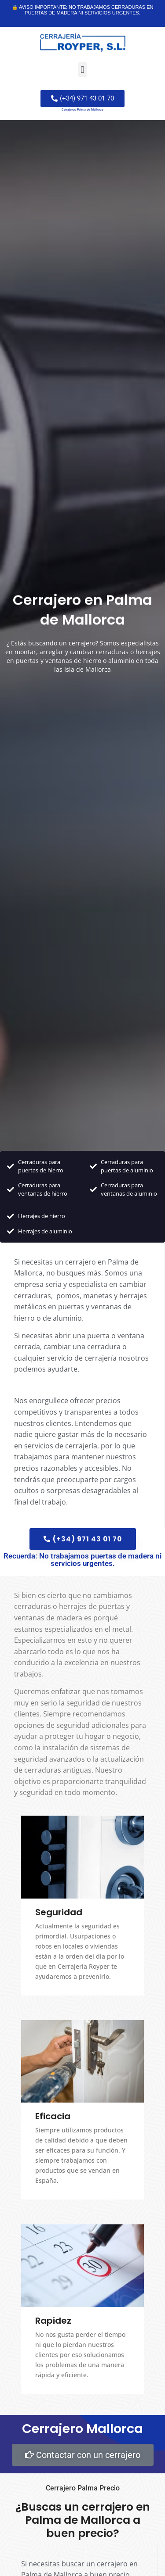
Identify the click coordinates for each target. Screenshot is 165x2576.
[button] (82, 69)
